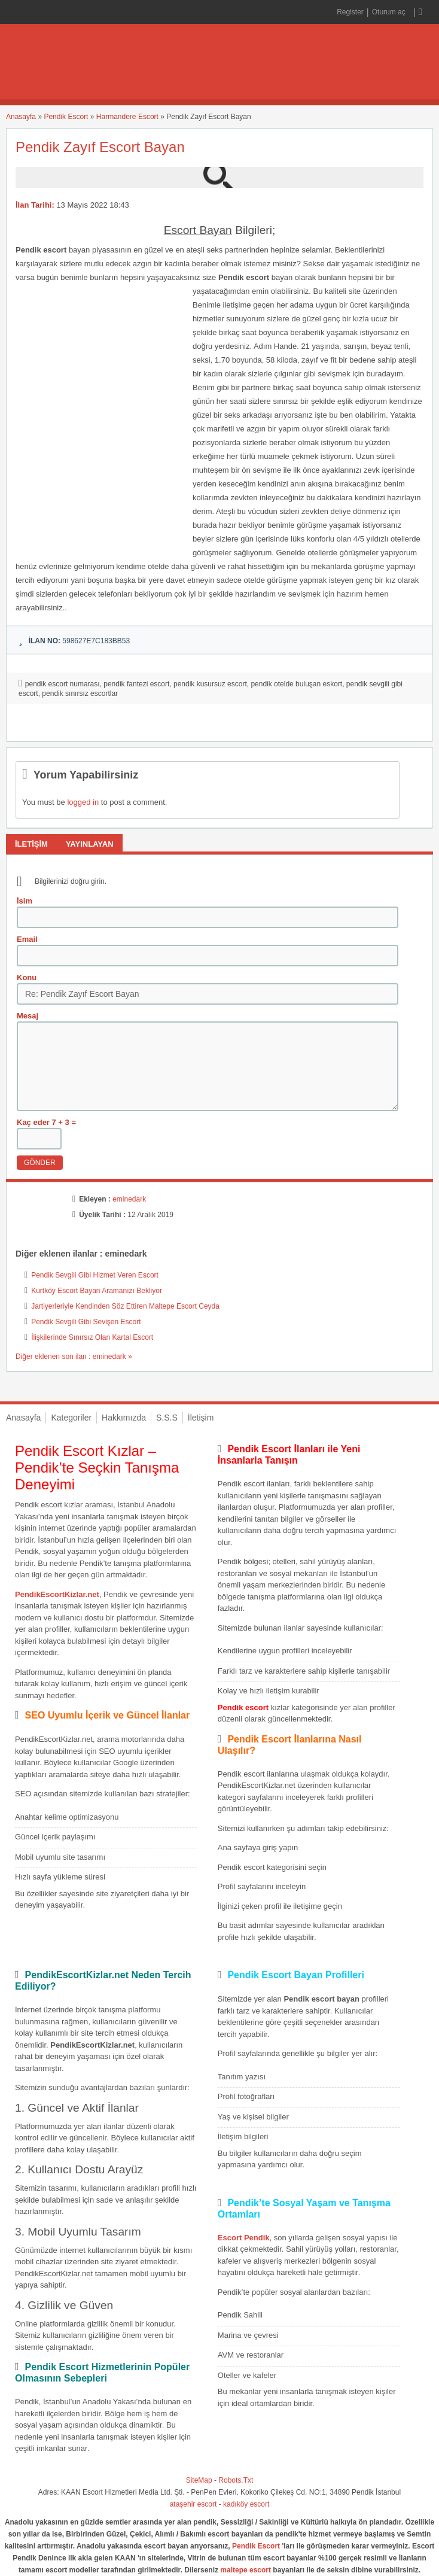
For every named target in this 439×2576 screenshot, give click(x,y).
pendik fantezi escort (136, 684)
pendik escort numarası (62, 684)
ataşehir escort (193, 2504)
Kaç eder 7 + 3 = (46, 1122)
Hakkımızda (124, 1417)
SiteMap (199, 2480)
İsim (24, 900)
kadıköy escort (246, 2504)
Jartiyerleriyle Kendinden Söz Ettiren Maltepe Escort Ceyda (125, 1306)
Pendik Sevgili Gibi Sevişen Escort (86, 1322)
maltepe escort (245, 2570)
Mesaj (27, 1015)
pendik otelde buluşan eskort (296, 684)
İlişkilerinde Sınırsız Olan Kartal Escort (92, 1337)
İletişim (201, 1417)
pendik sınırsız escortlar (80, 693)
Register (350, 12)
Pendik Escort (66, 116)
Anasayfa (21, 116)
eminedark (129, 1199)
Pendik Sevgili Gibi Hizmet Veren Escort (94, 1275)
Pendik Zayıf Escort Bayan (100, 147)
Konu (26, 977)
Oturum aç (389, 12)
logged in (83, 802)
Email (27, 939)
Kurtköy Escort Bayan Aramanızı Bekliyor (96, 1291)
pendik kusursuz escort (210, 684)
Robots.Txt (235, 2480)
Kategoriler (71, 1417)
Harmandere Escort (127, 116)
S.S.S (167, 1417)
